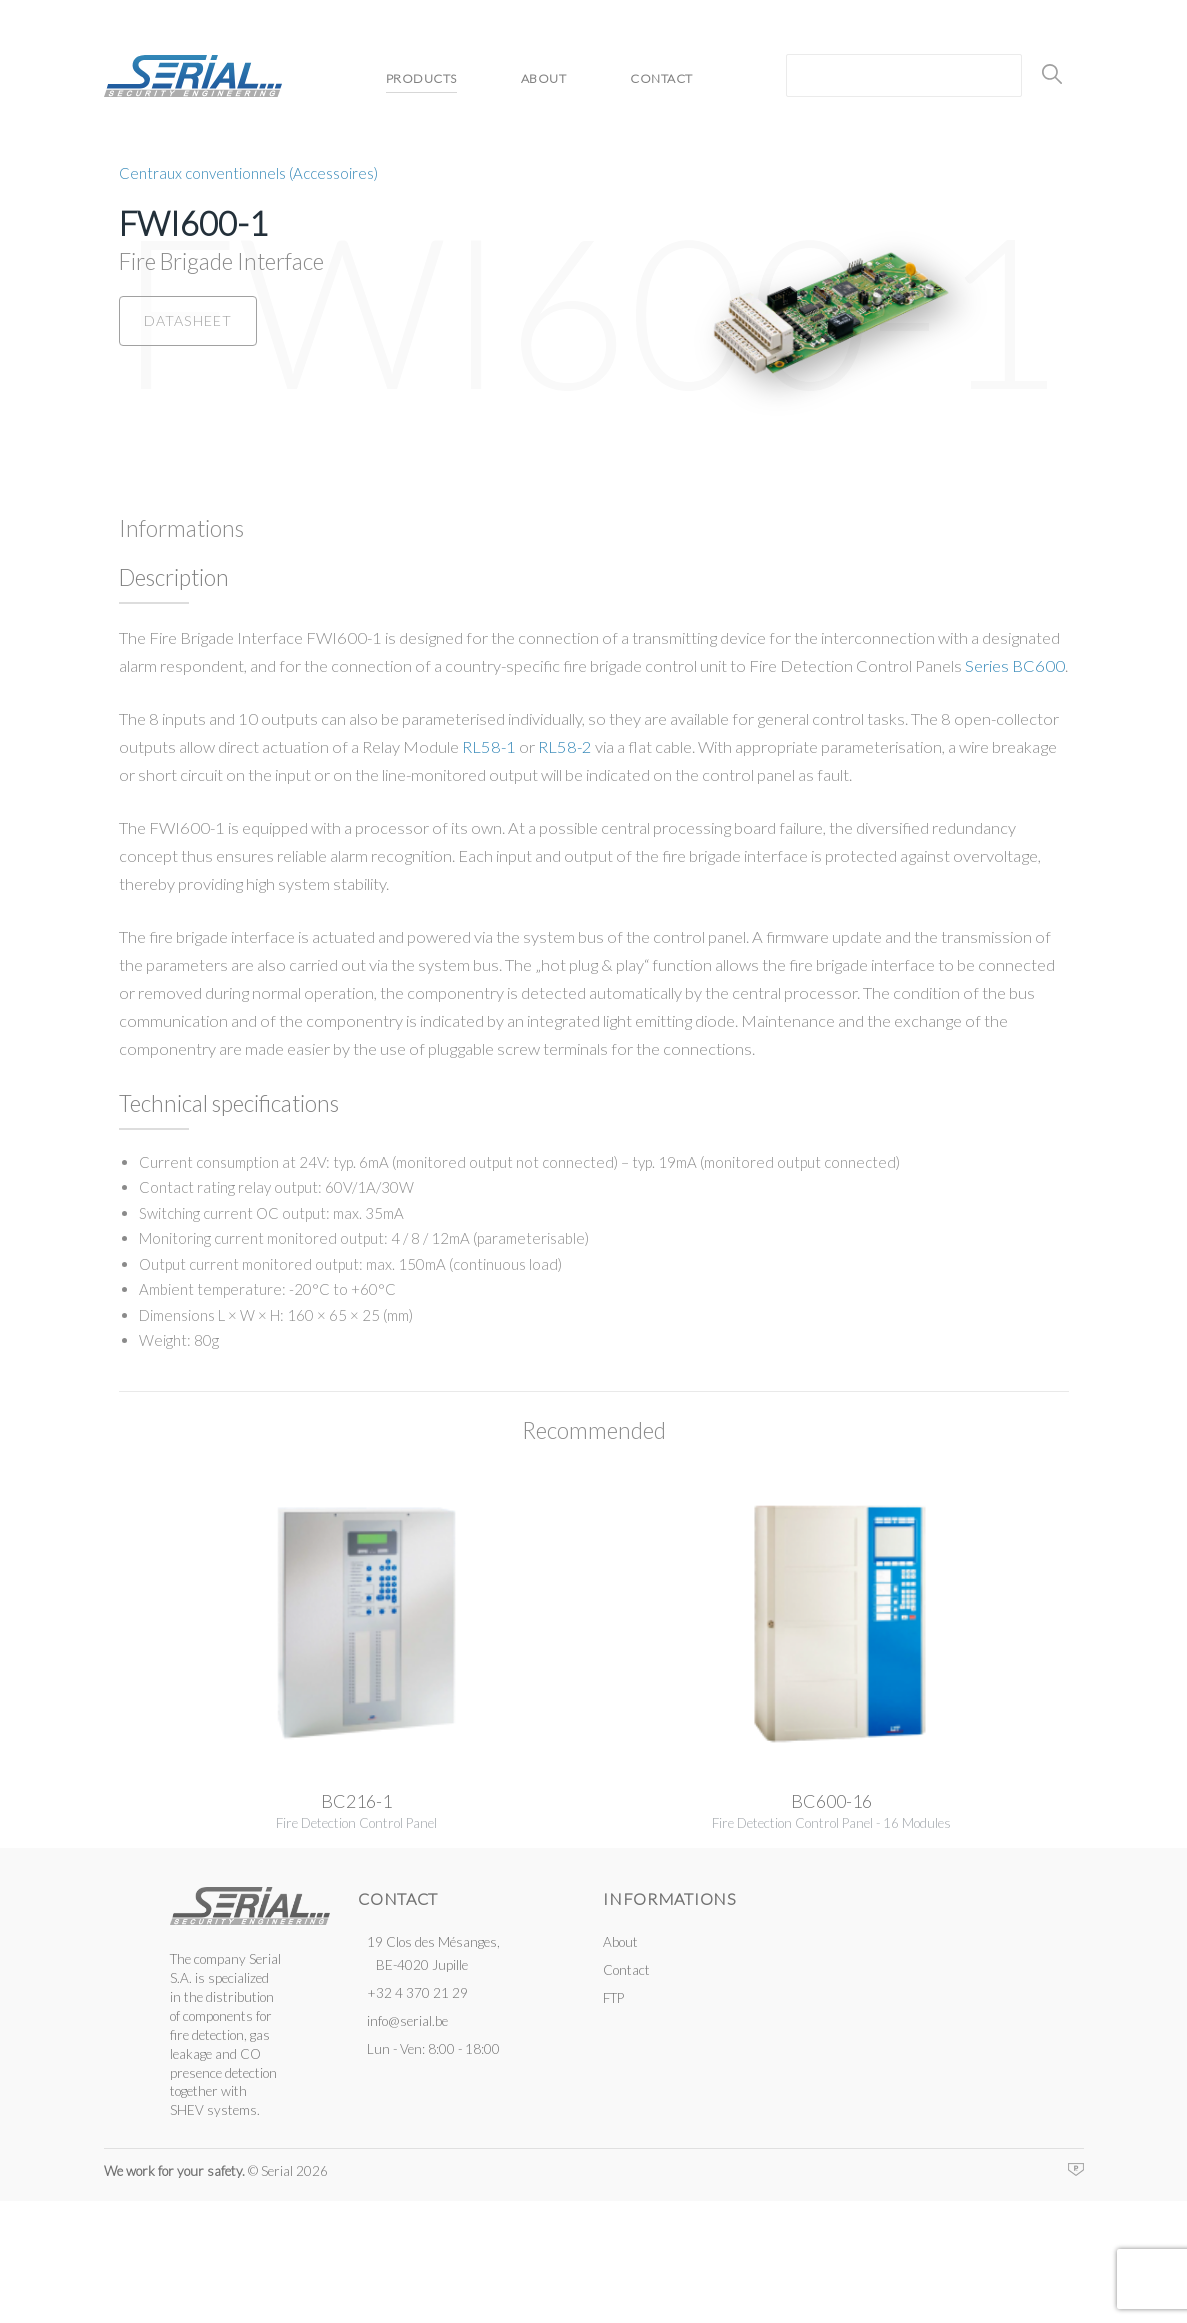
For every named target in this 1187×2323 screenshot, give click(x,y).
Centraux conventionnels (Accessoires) (248, 172)
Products (419, 78)
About (548, 78)
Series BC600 (1015, 665)
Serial (192, 76)
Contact (672, 78)
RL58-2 (565, 746)
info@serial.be (407, 2020)
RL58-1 (489, 746)
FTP (613, 1998)
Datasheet (183, 319)
